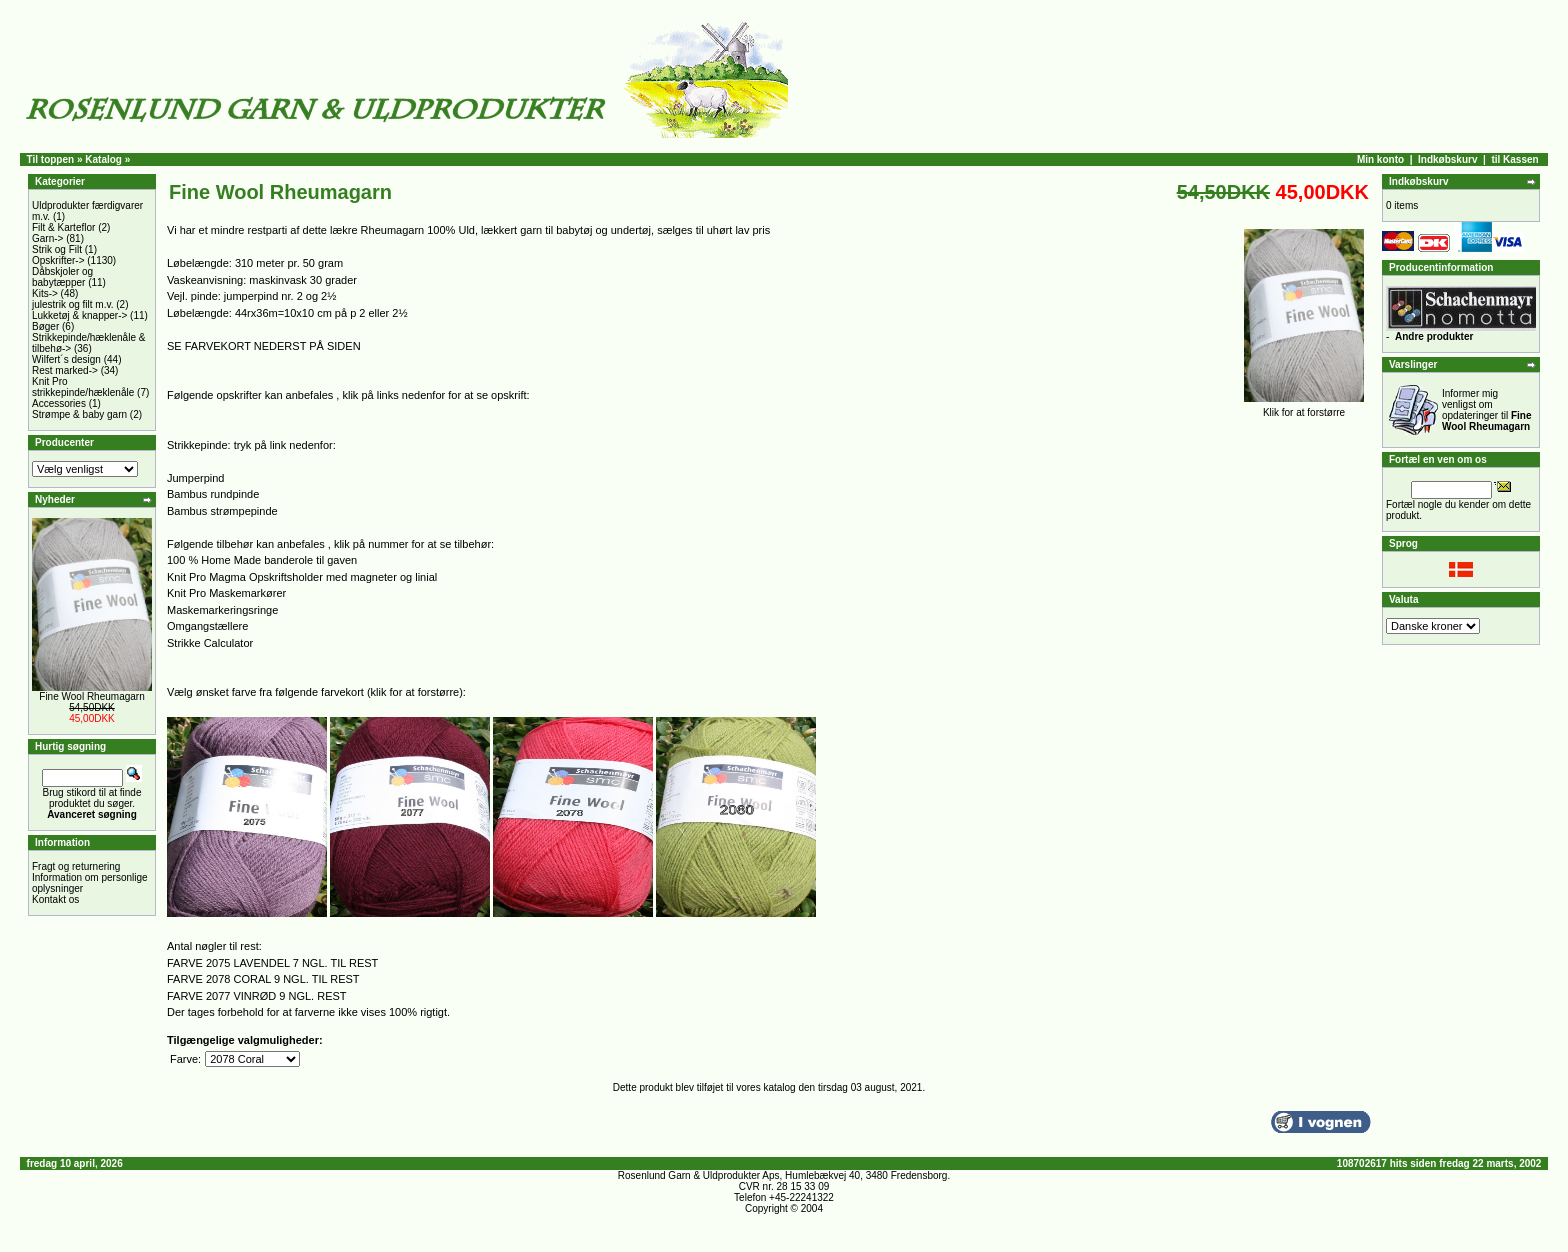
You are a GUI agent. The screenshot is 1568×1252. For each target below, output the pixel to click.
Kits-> (45, 293)
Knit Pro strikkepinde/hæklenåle (83, 387)
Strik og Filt (57, 249)
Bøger (45, 326)
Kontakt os (55, 899)
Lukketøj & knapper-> (79, 315)
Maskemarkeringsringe (222, 610)
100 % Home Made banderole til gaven (262, 560)
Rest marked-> (65, 370)
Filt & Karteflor (63, 227)
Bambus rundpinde (213, 494)
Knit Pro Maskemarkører (226, 593)
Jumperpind (195, 478)
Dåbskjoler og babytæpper (62, 277)
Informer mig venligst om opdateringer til (1487, 410)
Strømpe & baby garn (79, 414)
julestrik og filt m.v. (73, 304)
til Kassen (1514, 159)
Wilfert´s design (66, 359)
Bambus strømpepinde (222, 511)
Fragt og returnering (76, 866)
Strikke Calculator (210, 643)
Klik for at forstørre (1304, 408)
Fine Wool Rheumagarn (91, 696)
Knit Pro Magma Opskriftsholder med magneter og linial (302, 577)
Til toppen (51, 159)
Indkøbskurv (1447, 159)
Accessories (59, 403)
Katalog (103, 159)
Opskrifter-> (58, 260)
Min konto (1380, 159)
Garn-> (47, 238)
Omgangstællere (207, 626)
